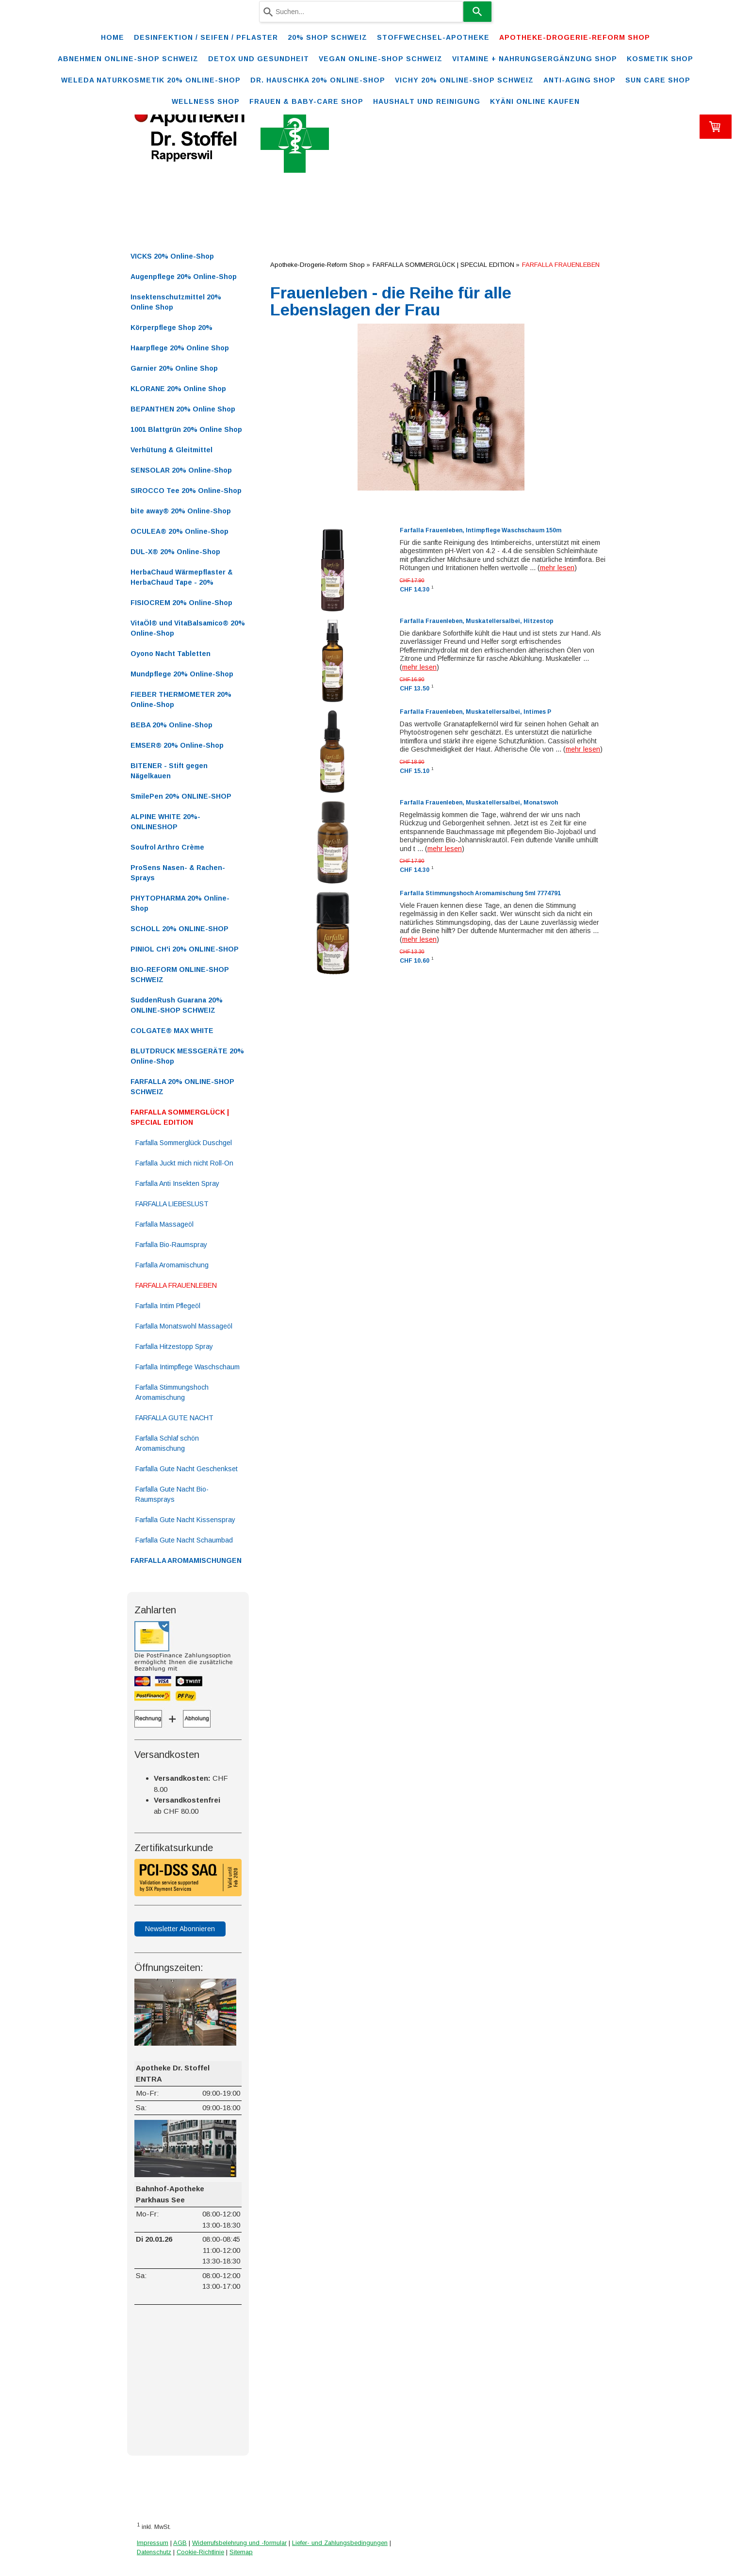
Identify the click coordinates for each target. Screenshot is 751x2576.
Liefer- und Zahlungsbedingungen (340, 2542)
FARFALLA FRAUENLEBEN (176, 1285)
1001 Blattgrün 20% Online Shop (186, 429)
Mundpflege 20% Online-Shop (182, 674)
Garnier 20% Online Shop (174, 368)
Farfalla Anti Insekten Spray (177, 1183)
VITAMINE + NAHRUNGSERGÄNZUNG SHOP (534, 59)
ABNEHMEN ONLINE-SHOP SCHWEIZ (128, 59)
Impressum (152, 2542)
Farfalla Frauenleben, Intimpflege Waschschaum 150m (480, 530)
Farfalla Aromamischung (172, 1265)
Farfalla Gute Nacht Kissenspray (185, 1520)
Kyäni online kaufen (535, 101)
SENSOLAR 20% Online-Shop (181, 470)
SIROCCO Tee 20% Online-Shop (186, 490)
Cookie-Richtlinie (200, 2552)
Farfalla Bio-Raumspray (171, 1244)
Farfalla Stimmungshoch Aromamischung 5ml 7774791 (480, 893)
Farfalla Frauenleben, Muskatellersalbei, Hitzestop (477, 621)
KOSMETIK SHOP (660, 59)
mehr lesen (557, 568)
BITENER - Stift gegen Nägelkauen (169, 771)
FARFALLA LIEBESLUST (172, 1204)
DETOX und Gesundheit (258, 59)
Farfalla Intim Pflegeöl (167, 1306)
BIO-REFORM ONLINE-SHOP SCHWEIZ (180, 975)
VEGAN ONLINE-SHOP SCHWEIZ (380, 59)
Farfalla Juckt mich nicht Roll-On (184, 1163)
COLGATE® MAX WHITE (172, 1030)
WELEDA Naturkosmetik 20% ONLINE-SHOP (151, 80)
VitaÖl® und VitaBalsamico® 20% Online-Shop (188, 628)
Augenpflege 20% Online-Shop (184, 276)
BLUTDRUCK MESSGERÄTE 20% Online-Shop (187, 1056)
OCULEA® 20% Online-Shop (180, 531)
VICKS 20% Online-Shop (172, 256)
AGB (180, 2542)
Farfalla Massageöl (164, 1224)
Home (112, 37)
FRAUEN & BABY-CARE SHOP (306, 101)
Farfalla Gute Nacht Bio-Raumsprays (172, 1494)
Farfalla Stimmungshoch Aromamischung (172, 1392)
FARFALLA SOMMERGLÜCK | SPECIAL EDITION (180, 1117)
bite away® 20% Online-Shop (181, 511)
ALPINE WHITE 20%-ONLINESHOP (165, 822)
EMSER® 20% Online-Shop (177, 745)
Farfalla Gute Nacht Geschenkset (186, 1469)
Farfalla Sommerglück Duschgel (183, 1143)
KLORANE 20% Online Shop (178, 389)
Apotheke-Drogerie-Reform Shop (574, 37)
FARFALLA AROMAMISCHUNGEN (186, 1560)
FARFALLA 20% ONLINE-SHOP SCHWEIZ (182, 1087)
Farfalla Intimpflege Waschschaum (187, 1367)
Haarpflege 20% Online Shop (180, 348)
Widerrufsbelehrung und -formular (239, 2542)
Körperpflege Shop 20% (171, 327)
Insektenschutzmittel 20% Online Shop (176, 302)
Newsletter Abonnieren (180, 1929)
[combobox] (361, 11)
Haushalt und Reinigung (426, 101)
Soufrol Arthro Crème (167, 847)
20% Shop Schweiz (327, 37)
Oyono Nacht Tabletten (171, 653)
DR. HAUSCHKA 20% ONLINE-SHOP (317, 80)
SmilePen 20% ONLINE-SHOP (181, 796)
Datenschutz (154, 2552)
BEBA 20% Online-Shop (171, 725)
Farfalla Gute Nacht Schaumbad (184, 1540)
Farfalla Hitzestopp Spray (174, 1346)
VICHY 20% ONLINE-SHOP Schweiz (464, 80)
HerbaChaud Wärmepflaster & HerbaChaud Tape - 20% (182, 577)
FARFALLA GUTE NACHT (174, 1418)
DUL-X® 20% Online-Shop (175, 552)
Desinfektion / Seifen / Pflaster (206, 37)
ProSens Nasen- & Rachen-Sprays (178, 873)
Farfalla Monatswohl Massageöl (183, 1326)
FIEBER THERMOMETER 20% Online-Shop (181, 699)
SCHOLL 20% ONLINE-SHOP (180, 929)
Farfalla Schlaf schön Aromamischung (167, 1443)
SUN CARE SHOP (657, 80)
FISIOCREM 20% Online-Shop (181, 603)
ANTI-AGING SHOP (579, 80)
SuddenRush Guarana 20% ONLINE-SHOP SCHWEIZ (177, 1005)
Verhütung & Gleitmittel (171, 450)
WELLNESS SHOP (206, 101)
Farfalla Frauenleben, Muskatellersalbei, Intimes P (475, 711)
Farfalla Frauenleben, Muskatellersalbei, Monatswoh (479, 802)
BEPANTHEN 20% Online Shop (183, 409)
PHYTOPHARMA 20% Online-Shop (180, 903)
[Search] (477, 11)
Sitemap (241, 2552)
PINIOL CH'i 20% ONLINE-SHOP (185, 949)
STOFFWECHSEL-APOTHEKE (433, 37)
